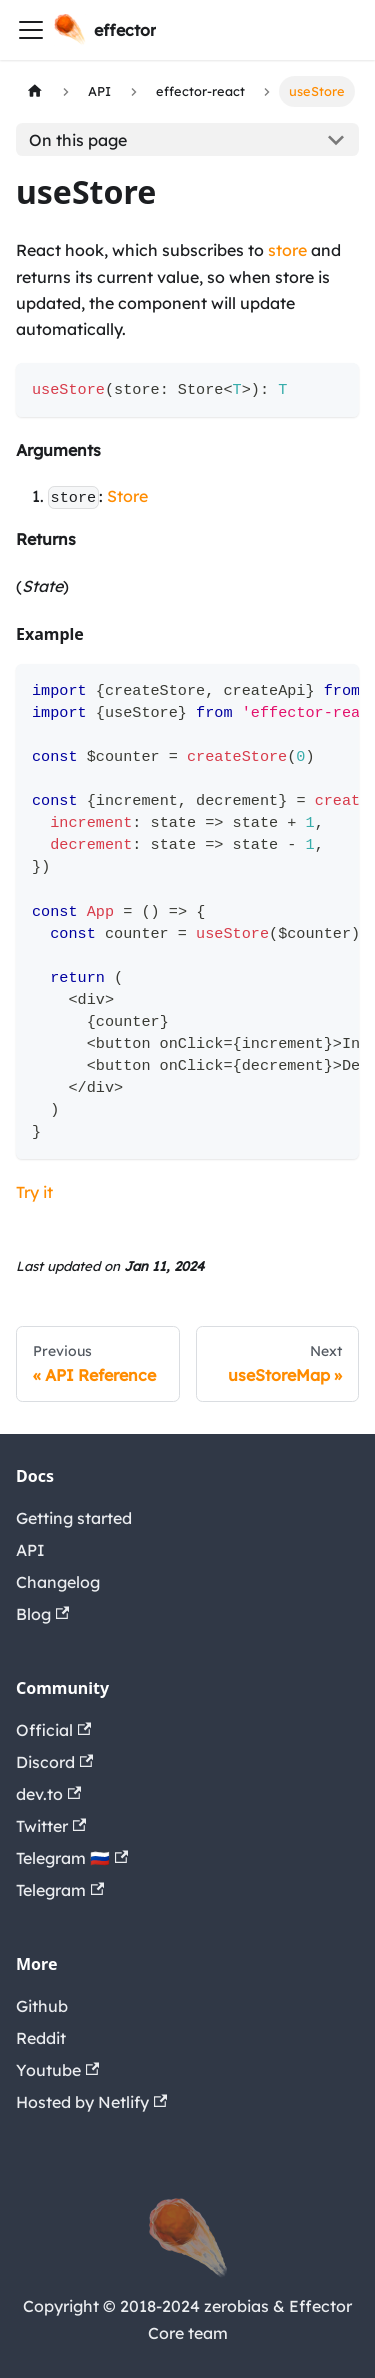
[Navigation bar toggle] (31, 30)
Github (42, 2006)
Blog (42, 1614)
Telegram (60, 1890)
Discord (54, 1762)
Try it (34, 1192)
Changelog (58, 1582)
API (30, 1550)
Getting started (74, 1518)
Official (53, 1730)
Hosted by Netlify (91, 2102)
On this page (78, 140)
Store (127, 496)
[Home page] (35, 91)
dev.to (48, 1794)
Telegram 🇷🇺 (72, 1858)
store (287, 250)
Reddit (41, 2038)
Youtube (57, 2070)
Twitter (51, 1826)
